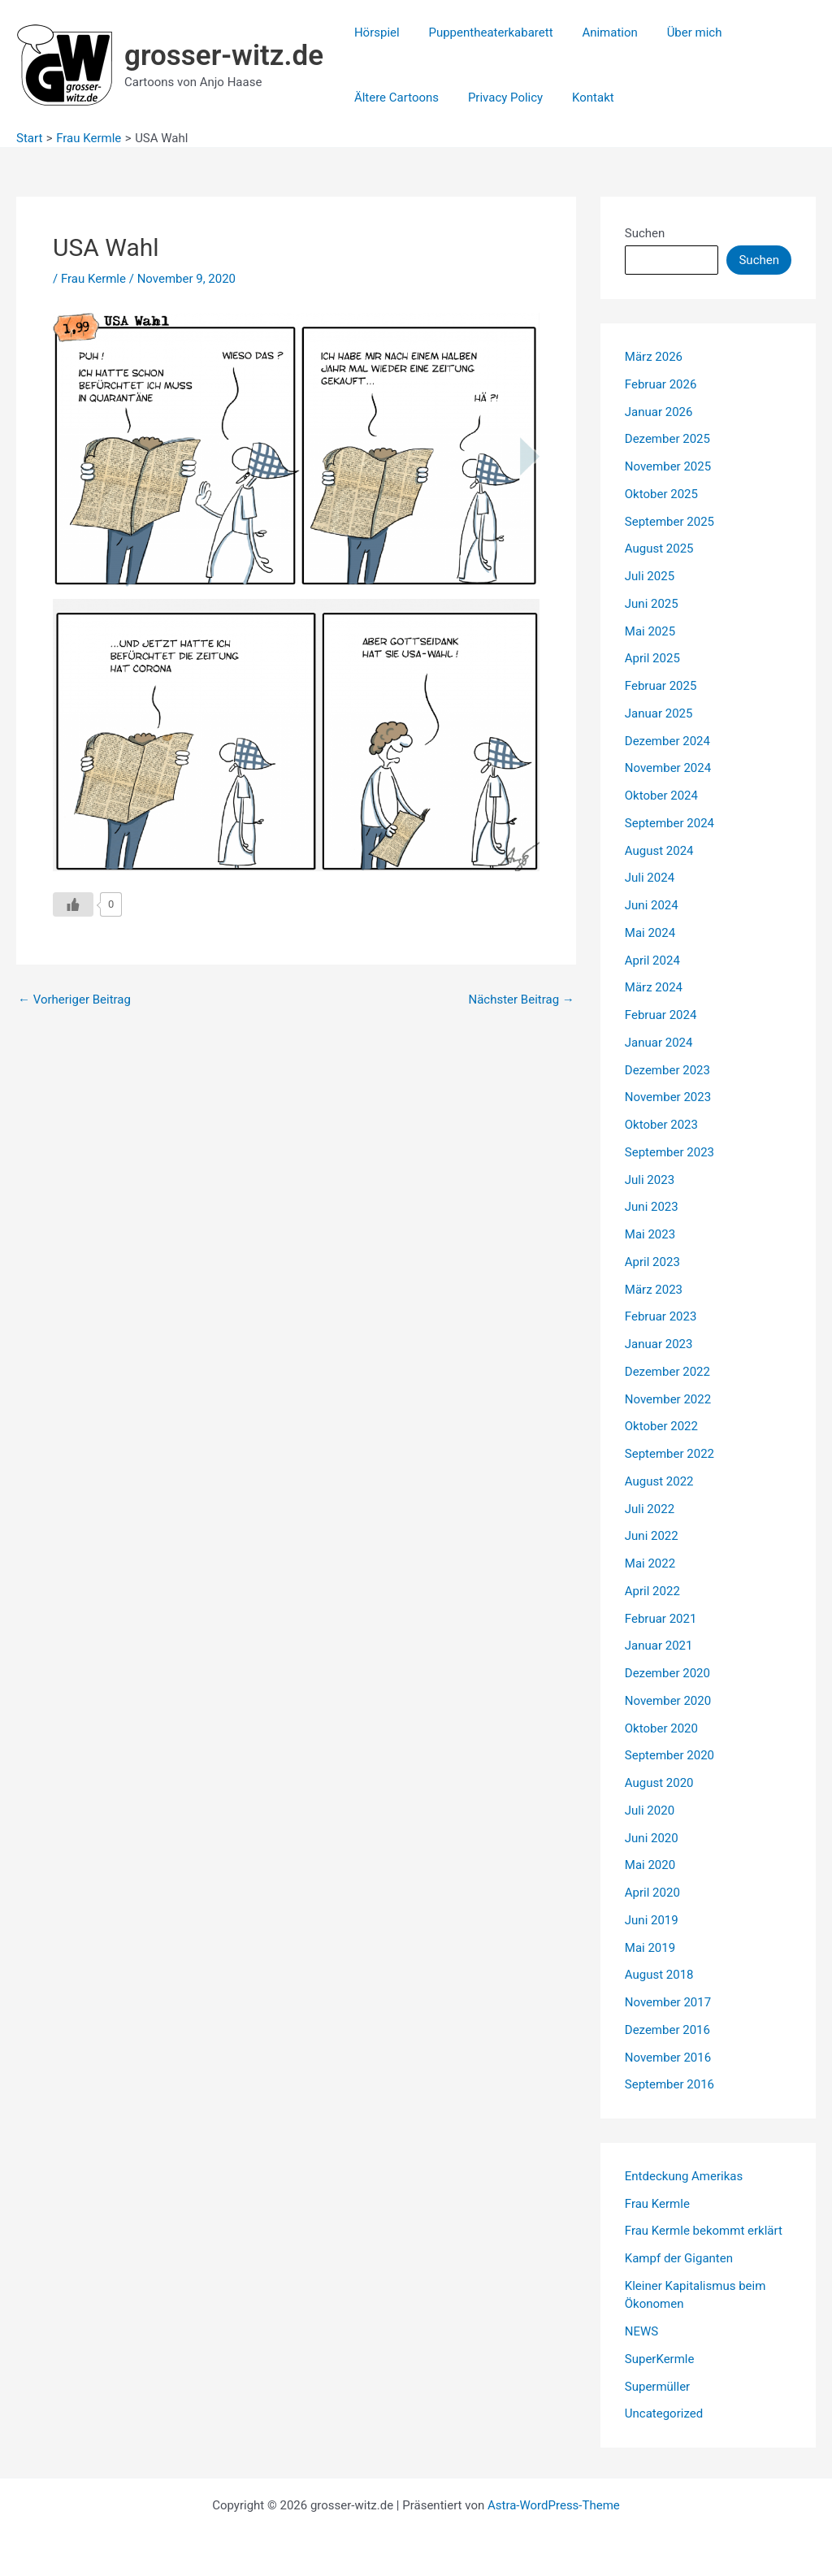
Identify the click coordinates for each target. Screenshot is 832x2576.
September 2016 (669, 2084)
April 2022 (652, 1591)
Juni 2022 (651, 1536)
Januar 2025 (659, 713)
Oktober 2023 (661, 1124)
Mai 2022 (650, 1563)
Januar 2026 (659, 412)
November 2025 (668, 466)
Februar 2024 (661, 1015)
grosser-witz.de (223, 55)
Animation (598, 32)
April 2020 (652, 1892)
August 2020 (659, 1783)
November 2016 (668, 2057)
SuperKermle (660, 2359)
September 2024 (669, 823)
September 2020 (669, 1755)
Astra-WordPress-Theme (554, 2505)
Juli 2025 (649, 576)
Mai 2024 (650, 933)
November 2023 (668, 1097)
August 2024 (659, 850)
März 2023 (653, 1289)
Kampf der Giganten (679, 2258)
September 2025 (669, 521)
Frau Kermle (93, 278)
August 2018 (659, 1974)
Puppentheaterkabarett (484, 32)
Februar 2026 (661, 384)
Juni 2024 (651, 905)
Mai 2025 (650, 631)
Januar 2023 (659, 1344)
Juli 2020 (649, 1810)
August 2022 (659, 1481)
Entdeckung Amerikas (684, 2176)
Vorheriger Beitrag (74, 1000)
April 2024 (652, 960)
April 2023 (652, 1262)
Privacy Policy (498, 97)
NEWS (641, 2331)
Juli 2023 (649, 1180)
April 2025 (652, 658)
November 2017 (668, 2002)
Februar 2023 (661, 1316)
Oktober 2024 (661, 795)
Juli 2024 (649, 877)
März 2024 (653, 987)
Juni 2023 (651, 1206)
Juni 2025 (651, 603)
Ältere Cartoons (394, 97)
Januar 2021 (659, 1645)
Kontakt (582, 97)
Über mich (677, 32)
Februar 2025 (661, 686)
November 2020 (668, 1700)
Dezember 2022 (667, 1371)
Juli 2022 (649, 1509)
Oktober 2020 (661, 1728)
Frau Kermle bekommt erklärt (703, 2230)
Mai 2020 (650, 1865)
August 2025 (659, 548)
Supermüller (657, 2386)
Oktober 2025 (661, 494)
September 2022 (669, 1453)
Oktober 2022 (661, 1426)
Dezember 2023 (667, 1070)
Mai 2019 (650, 1948)
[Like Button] (73, 904)
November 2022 (668, 1399)
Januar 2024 (659, 1042)
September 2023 (669, 1152)
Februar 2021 (661, 1618)
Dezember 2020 (667, 1673)
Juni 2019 (651, 1920)
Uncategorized (664, 2413)
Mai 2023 (650, 1234)
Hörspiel (374, 32)
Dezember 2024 (667, 741)
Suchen (645, 233)
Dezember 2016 (667, 2030)
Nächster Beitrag (521, 1000)
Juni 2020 (651, 1838)
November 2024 (668, 768)
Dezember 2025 (667, 439)
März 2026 (653, 356)
